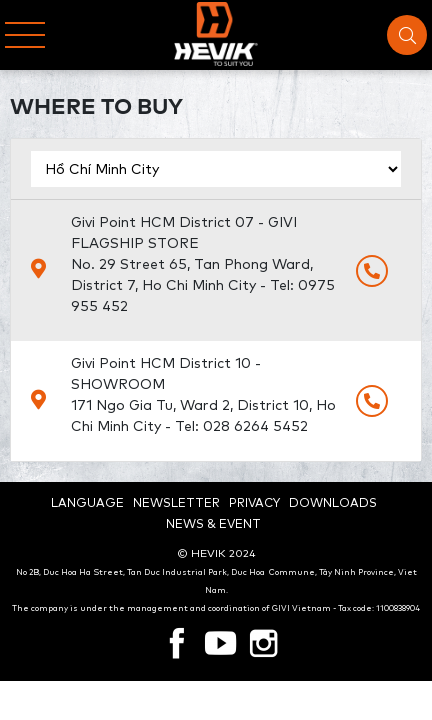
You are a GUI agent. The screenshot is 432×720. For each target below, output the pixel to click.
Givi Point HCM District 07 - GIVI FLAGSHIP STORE (206, 264)
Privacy (254, 502)
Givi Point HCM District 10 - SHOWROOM (206, 395)
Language (87, 502)
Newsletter (176, 502)
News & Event (213, 523)
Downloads (333, 502)
